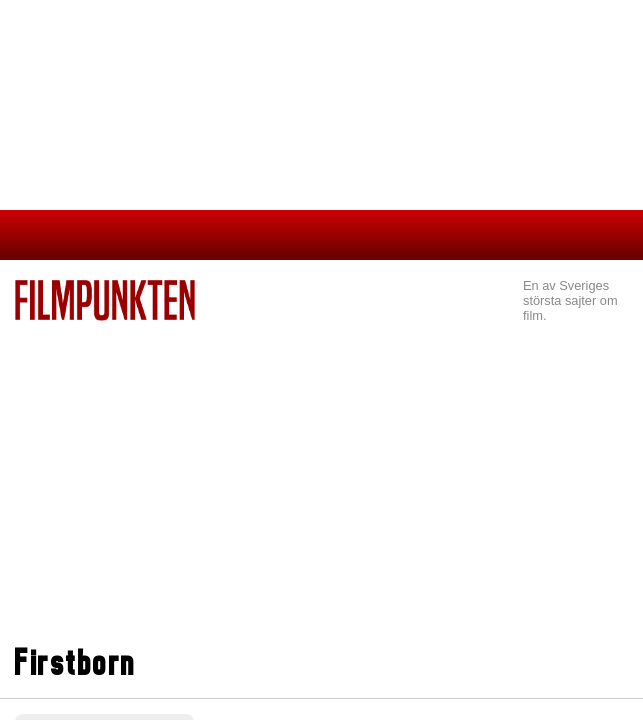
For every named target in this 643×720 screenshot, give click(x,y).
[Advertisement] (321, 486)
